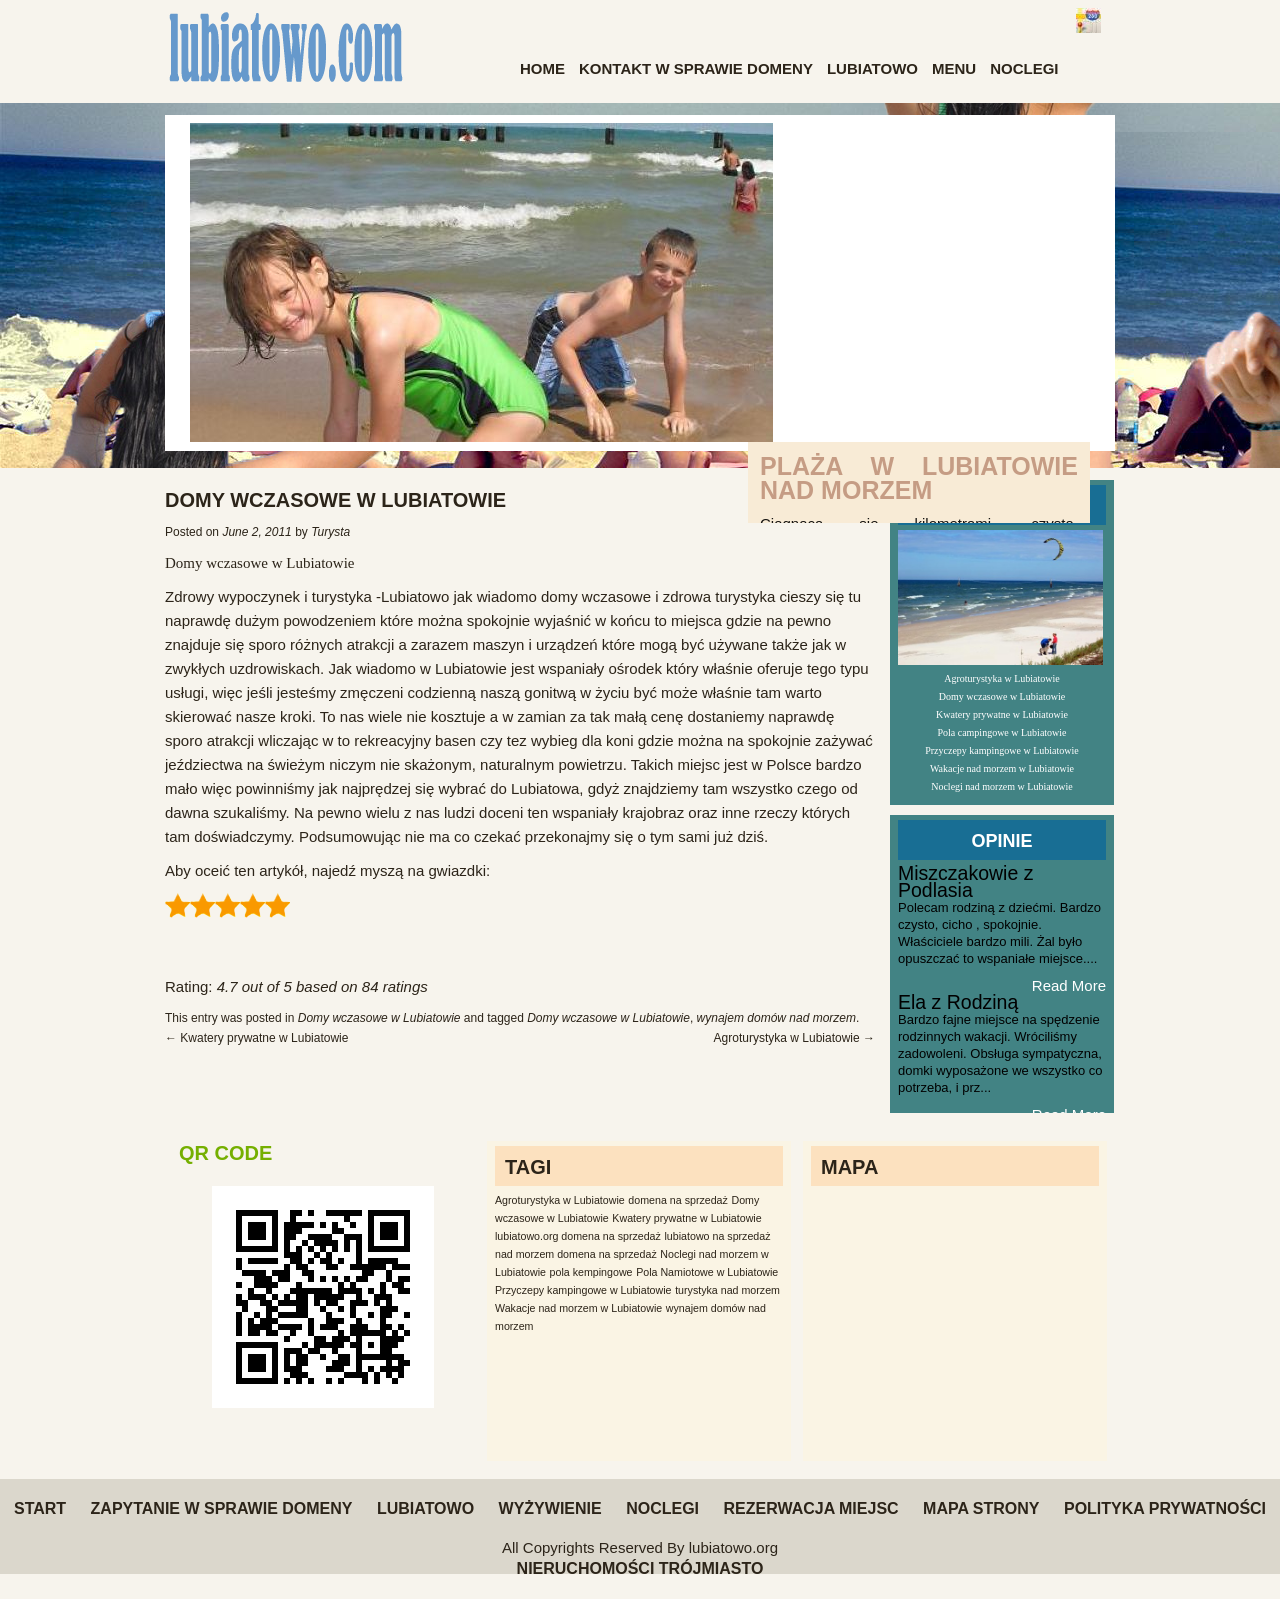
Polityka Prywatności (1165, 1508)
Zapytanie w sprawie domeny (222, 1508)
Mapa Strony (981, 1508)
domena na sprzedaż (678, 1200)
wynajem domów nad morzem (776, 1018)
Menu (954, 68)
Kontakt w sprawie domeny (696, 68)
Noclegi (1024, 68)
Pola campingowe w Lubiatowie (1001, 732)
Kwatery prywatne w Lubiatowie (256, 1038)
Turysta (330, 532)
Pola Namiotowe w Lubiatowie (707, 1272)
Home (542, 68)
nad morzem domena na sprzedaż (576, 1254)
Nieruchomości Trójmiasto (640, 1568)
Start (40, 1508)
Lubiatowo (872, 68)
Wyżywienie (550, 1508)
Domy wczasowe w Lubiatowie (260, 563)
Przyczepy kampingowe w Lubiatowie (1002, 750)
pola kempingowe (591, 1272)
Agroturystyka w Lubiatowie (794, 1038)
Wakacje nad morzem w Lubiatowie (1002, 768)
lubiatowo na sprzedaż (718, 1236)
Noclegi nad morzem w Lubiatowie (1002, 786)
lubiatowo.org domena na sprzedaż (578, 1236)
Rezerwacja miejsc (810, 1508)
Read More (1069, 985)
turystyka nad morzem (727, 1290)
